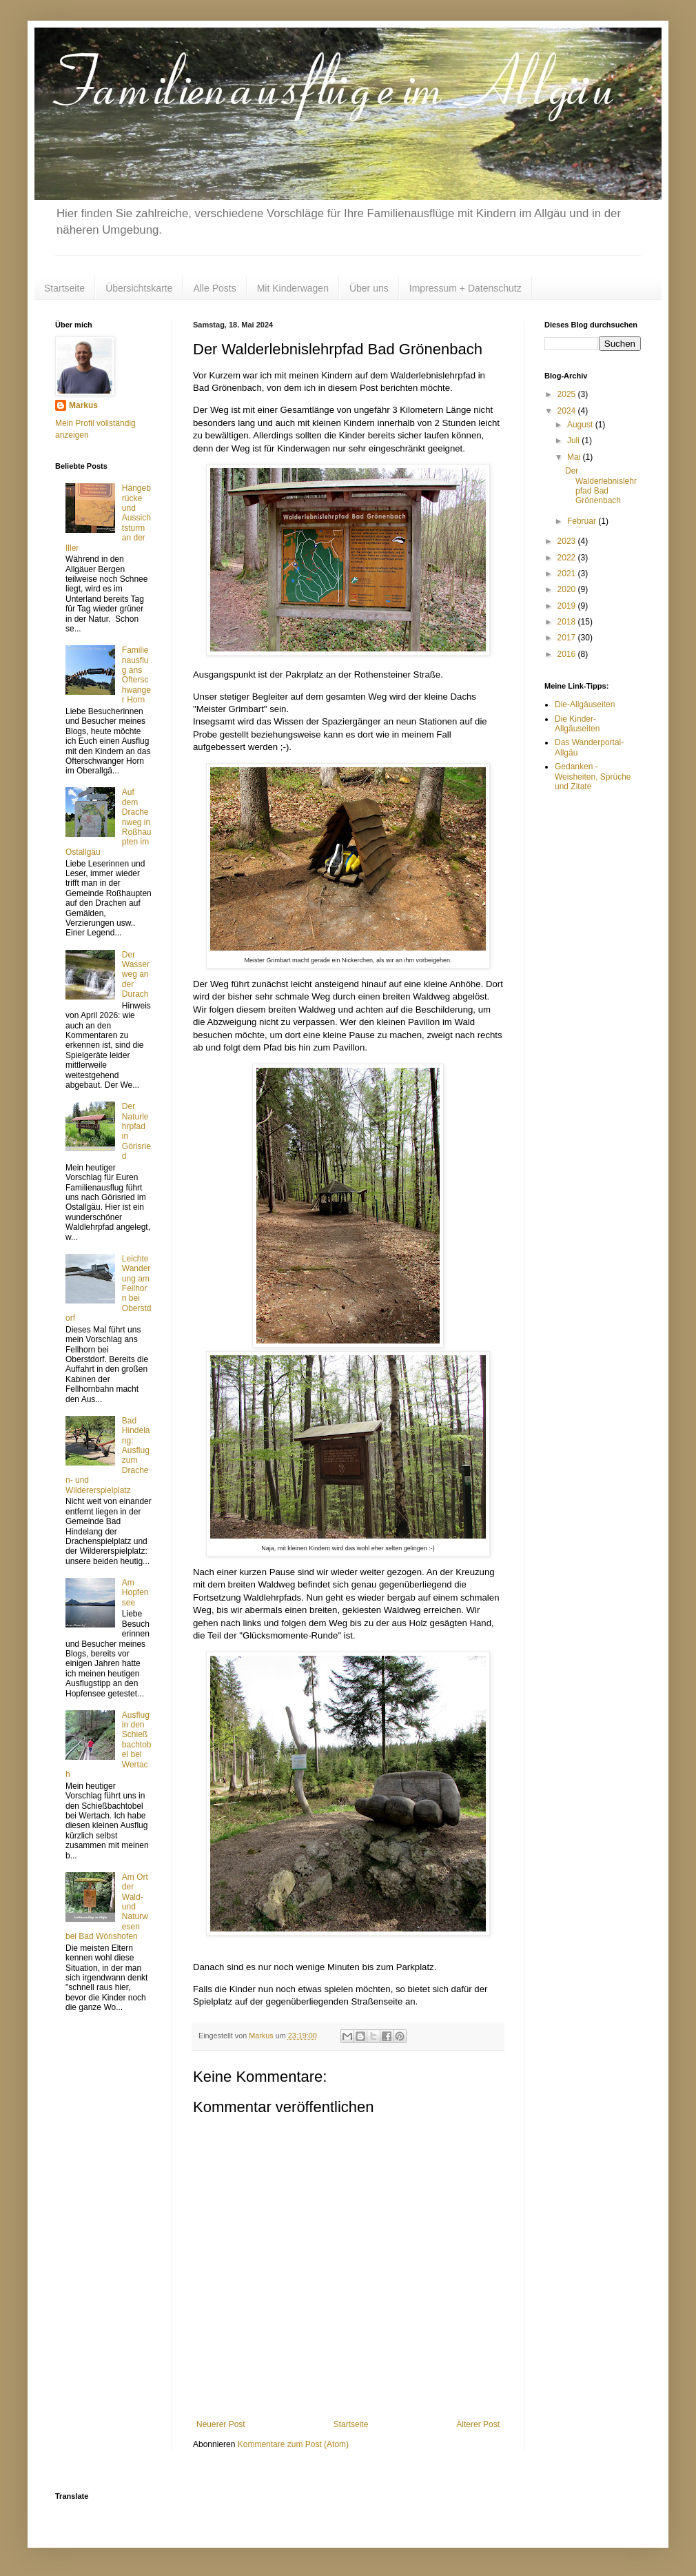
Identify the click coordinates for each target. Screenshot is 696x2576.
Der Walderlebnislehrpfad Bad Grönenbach (601, 485)
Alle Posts (214, 288)
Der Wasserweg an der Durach (136, 975)
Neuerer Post (220, 2424)
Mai (575, 457)
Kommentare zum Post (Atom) (293, 2444)
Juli (574, 440)
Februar (582, 521)
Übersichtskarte (138, 288)
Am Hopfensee (135, 1593)
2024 (567, 411)
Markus (83, 405)
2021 (567, 573)
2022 (567, 557)
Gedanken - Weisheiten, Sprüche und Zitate (593, 776)
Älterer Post (478, 2424)
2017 (567, 637)
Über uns (369, 288)
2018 (567, 622)
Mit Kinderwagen (293, 288)
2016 (567, 654)
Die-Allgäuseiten (585, 704)
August (581, 424)
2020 (567, 589)
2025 (567, 394)
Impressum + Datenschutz (465, 288)
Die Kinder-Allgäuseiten (577, 723)
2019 (567, 606)
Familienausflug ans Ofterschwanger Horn (136, 674)
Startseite (64, 288)
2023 (567, 541)
